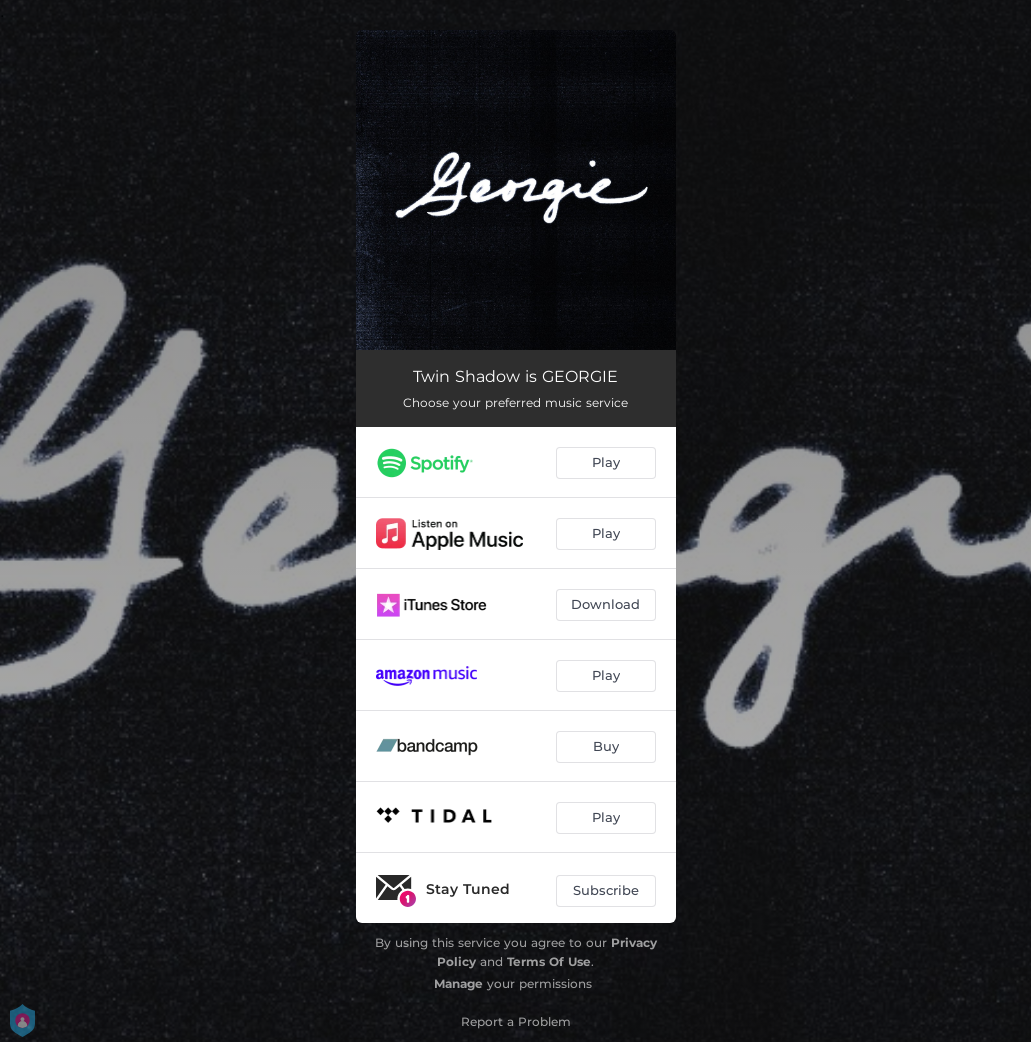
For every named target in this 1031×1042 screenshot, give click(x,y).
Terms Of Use (549, 961)
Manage (458, 983)
